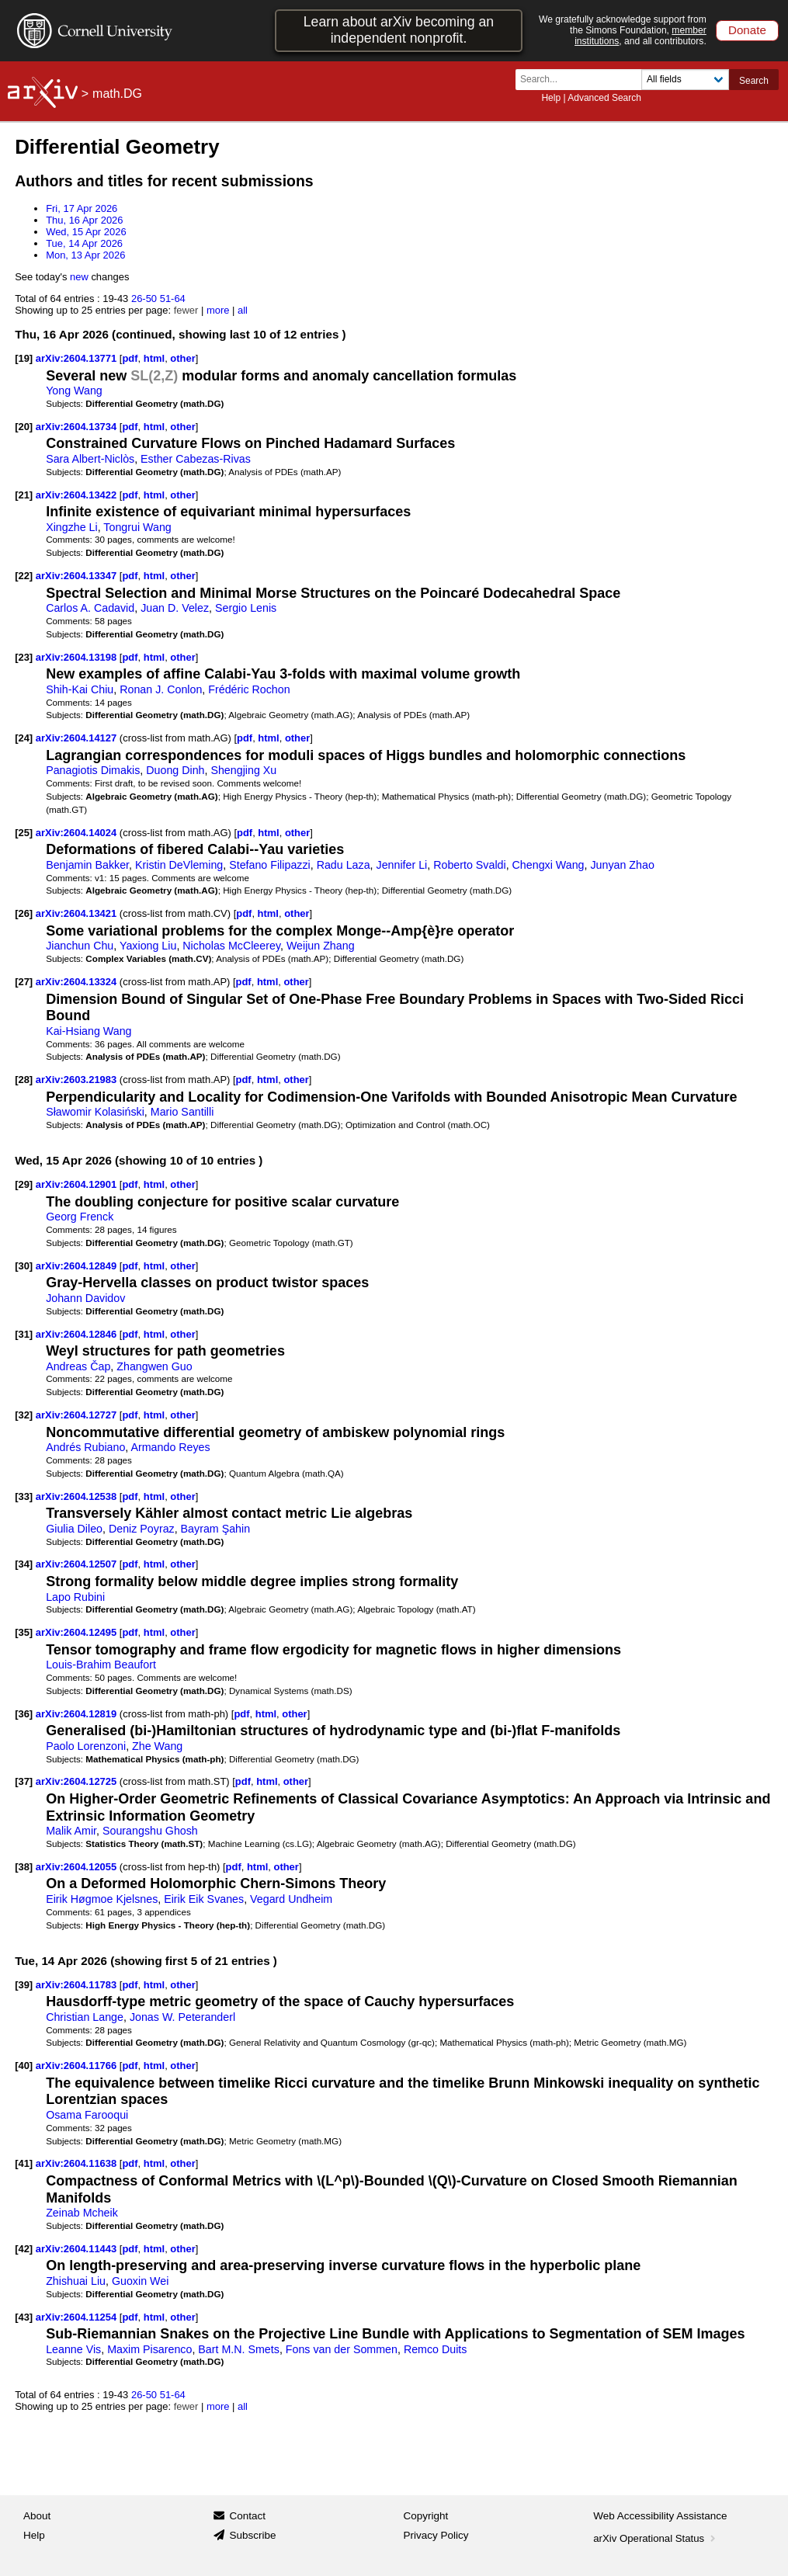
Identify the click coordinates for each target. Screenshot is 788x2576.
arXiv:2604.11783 (78, 1985)
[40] (24, 2065)
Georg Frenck (79, 1216)
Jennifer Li (402, 865)
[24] (24, 738)
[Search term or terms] (583, 79)
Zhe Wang (157, 1746)
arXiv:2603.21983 (78, 1079)
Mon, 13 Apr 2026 (85, 255)
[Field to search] (685, 79)
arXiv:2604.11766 (78, 2065)
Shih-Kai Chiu (79, 689)
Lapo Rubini (75, 1597)
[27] (24, 982)
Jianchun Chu (79, 945)
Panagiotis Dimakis (93, 770)
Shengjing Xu (243, 770)
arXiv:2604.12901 (78, 1184)
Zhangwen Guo (154, 1366)
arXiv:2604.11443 (78, 2249)
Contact (247, 2516)
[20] (24, 426)
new (79, 277)
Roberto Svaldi (469, 865)
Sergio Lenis (245, 608)
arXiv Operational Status (655, 2538)
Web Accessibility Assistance (660, 2516)
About (36, 2516)
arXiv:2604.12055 (78, 1867)
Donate (747, 29)
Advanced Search (604, 97)
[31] (24, 1334)
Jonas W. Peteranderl (182, 2017)
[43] (24, 2317)
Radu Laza (343, 865)
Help (551, 97)
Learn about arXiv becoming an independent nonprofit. (399, 30)
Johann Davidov (85, 1298)
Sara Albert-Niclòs (90, 459)
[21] (24, 495)
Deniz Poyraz (142, 1528)
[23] (24, 657)
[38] (24, 1867)
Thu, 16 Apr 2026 (84, 220)
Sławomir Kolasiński (95, 1112)
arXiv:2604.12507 (78, 1564)
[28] (24, 1079)
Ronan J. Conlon (161, 689)
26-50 (144, 298)
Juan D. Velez (175, 608)
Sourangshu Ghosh (150, 1830)
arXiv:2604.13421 (78, 913)
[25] (24, 832)
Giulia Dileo (74, 1528)
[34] (24, 1564)
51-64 (173, 298)
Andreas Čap (78, 1366)
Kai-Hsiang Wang (88, 1031)
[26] (24, 913)
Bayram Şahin (216, 1528)
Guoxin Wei (140, 2281)
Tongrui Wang (137, 527)
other (182, 358)
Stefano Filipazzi (270, 865)
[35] (24, 1632)
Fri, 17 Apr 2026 (81, 208)
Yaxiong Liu (148, 945)
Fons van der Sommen (341, 2349)
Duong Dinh (175, 770)
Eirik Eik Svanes (204, 1899)
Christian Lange (84, 2017)
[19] (24, 358)
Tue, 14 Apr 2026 (84, 243)
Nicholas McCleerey (231, 945)
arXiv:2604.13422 (78, 495)
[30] (24, 1266)
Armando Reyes (170, 1447)
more (218, 310)
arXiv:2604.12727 (78, 1415)
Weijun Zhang (320, 945)
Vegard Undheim (291, 1899)
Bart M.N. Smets (238, 2349)
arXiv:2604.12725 (78, 1781)
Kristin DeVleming (179, 865)
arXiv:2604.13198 (78, 657)
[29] (24, 1184)
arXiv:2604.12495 (78, 1632)
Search (754, 80)
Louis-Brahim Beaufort (101, 1664)
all (243, 310)
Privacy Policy (436, 2535)
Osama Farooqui (87, 2115)
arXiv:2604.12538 (78, 1496)
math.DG (117, 93)
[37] (24, 1781)
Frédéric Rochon (249, 689)
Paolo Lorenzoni (86, 1746)
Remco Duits (435, 2349)
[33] (24, 1496)
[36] (24, 1714)
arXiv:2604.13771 (78, 358)
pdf (129, 358)
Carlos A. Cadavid (90, 608)
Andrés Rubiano (85, 1447)
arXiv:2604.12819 (78, 1714)
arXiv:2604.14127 (78, 738)
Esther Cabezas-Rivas (196, 459)
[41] (24, 2163)
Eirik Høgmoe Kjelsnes (102, 1899)
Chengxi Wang (548, 865)
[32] (24, 1415)
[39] (24, 1985)
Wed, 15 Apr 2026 (86, 232)
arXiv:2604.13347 (78, 576)
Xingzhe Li (72, 527)
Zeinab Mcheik (82, 2212)
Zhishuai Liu (76, 2281)
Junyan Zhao (622, 865)
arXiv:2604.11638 (78, 2163)
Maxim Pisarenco (149, 2349)
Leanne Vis (73, 2349)
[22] (24, 576)
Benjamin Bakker (87, 865)
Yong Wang (74, 390)
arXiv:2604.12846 (78, 1334)
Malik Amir (71, 1830)
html (154, 358)
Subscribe (252, 2535)
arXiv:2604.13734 (78, 426)
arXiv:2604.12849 (78, 1266)
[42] (24, 2249)
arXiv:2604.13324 (78, 982)
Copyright (426, 2516)
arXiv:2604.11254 (78, 2317)
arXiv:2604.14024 (78, 832)
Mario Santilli (182, 1112)
